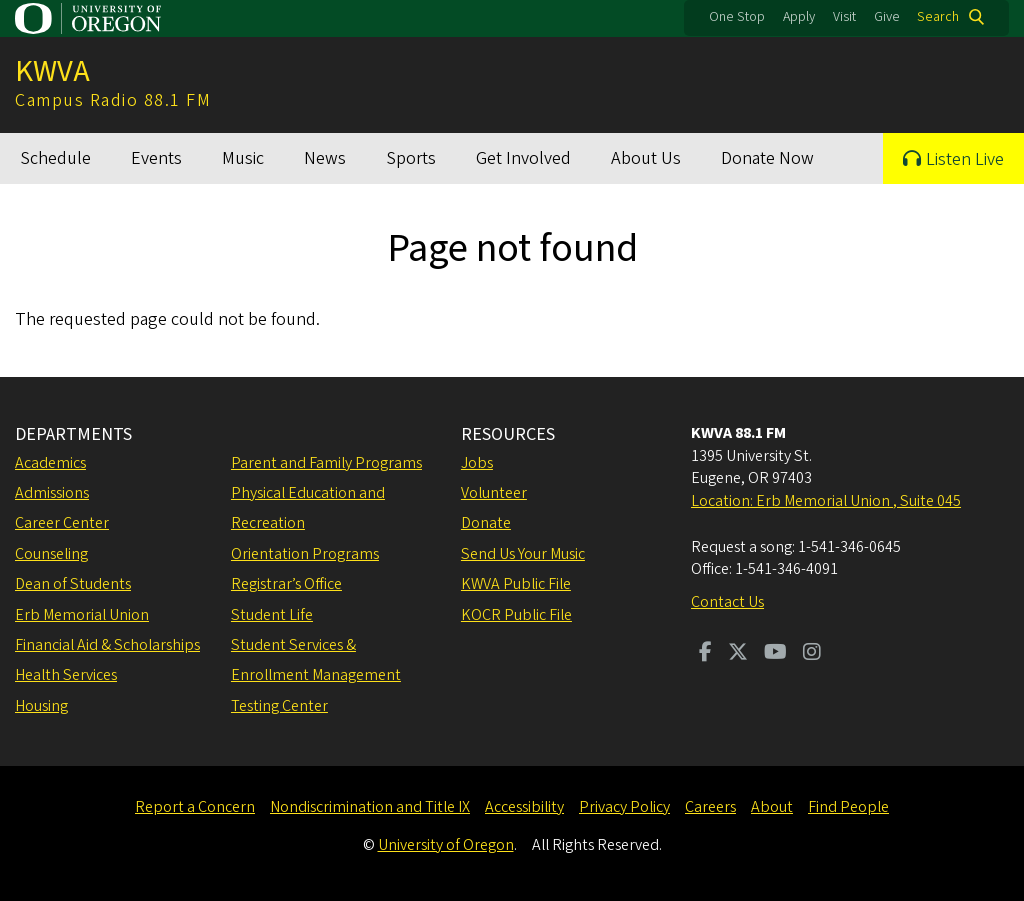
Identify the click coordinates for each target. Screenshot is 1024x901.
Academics (50, 463)
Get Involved (523, 158)
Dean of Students (73, 584)
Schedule (55, 158)
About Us (646, 158)
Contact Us (727, 602)
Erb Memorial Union (82, 615)
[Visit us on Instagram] (812, 654)
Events (156, 158)
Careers (710, 807)
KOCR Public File (516, 615)
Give (887, 17)
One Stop (737, 17)
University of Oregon (446, 845)
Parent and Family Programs (326, 463)
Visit (844, 17)
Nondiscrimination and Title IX (370, 807)
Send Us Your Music (523, 554)
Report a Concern (195, 807)
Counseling (51, 554)
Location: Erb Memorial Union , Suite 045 (826, 501)
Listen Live (965, 159)
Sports (411, 158)
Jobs (477, 463)
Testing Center (279, 706)
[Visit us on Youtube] (775, 654)
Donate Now (767, 158)
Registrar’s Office (286, 584)
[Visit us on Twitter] (738, 654)
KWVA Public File (516, 584)
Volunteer (494, 493)
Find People (848, 807)
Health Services (66, 675)
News (325, 158)
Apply (799, 17)
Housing (41, 706)
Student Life (272, 615)
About (772, 807)
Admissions (52, 493)
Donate (486, 523)
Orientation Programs (305, 554)
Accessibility (524, 807)
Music (243, 158)
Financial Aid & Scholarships (107, 645)
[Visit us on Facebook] (705, 654)
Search (938, 17)
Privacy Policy (624, 807)
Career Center (62, 523)
